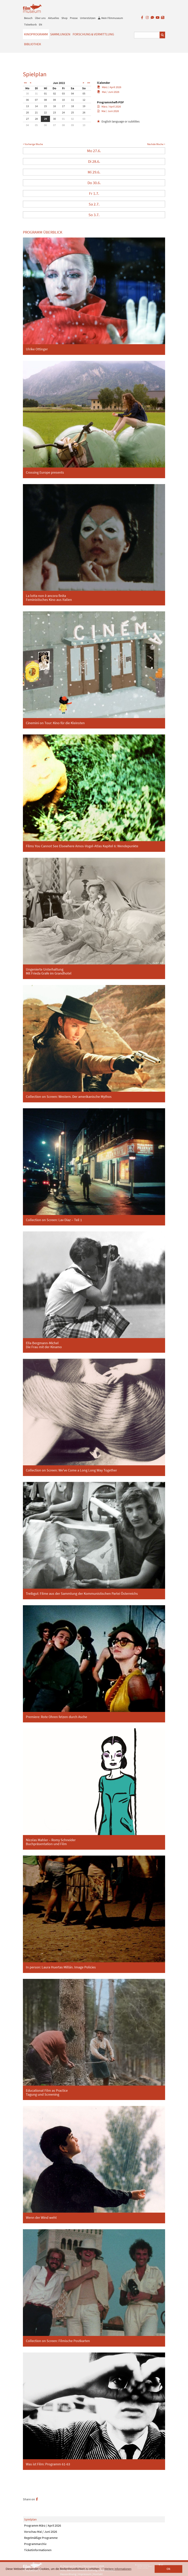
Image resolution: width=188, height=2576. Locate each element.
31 (36, 93)
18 (72, 106)
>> (88, 83)
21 (36, 112)
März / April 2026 (109, 87)
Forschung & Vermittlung (93, 34)
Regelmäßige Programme (41, 2538)
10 (63, 100)
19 (84, 106)
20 (27, 112)
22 (45, 112)
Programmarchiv (35, 2544)
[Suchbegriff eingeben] (147, 35)
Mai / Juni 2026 (108, 92)
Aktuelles (53, 18)
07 (36, 100)
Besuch (28, 18)
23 (54, 112)
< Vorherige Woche (33, 144)
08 (45, 100)
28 (36, 119)
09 (54, 100)
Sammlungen (60, 34)
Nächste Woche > (156, 144)
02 (54, 93)
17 (63, 106)
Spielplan (30, 2519)
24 (63, 112)
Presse (74, 18)
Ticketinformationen (38, 2550)
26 (84, 112)
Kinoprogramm (36, 34)
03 (63, 93)
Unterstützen (88, 18)
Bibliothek (32, 44)
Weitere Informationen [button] (117, 2568)
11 (72, 100)
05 (84, 93)
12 (84, 100)
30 (27, 93)
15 (45, 106)
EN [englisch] (40, 24)
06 (27, 100)
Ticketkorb (30, 24)
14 (36, 106)
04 (72, 93)
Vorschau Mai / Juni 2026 (40, 2532)
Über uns (40, 18)
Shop (64, 18)
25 (72, 112)
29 (45, 119)
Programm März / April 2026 (42, 2525)
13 (27, 106)
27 (27, 119)
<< (25, 83)
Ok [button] (168, 2568)
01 (45, 93)
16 (54, 106)
